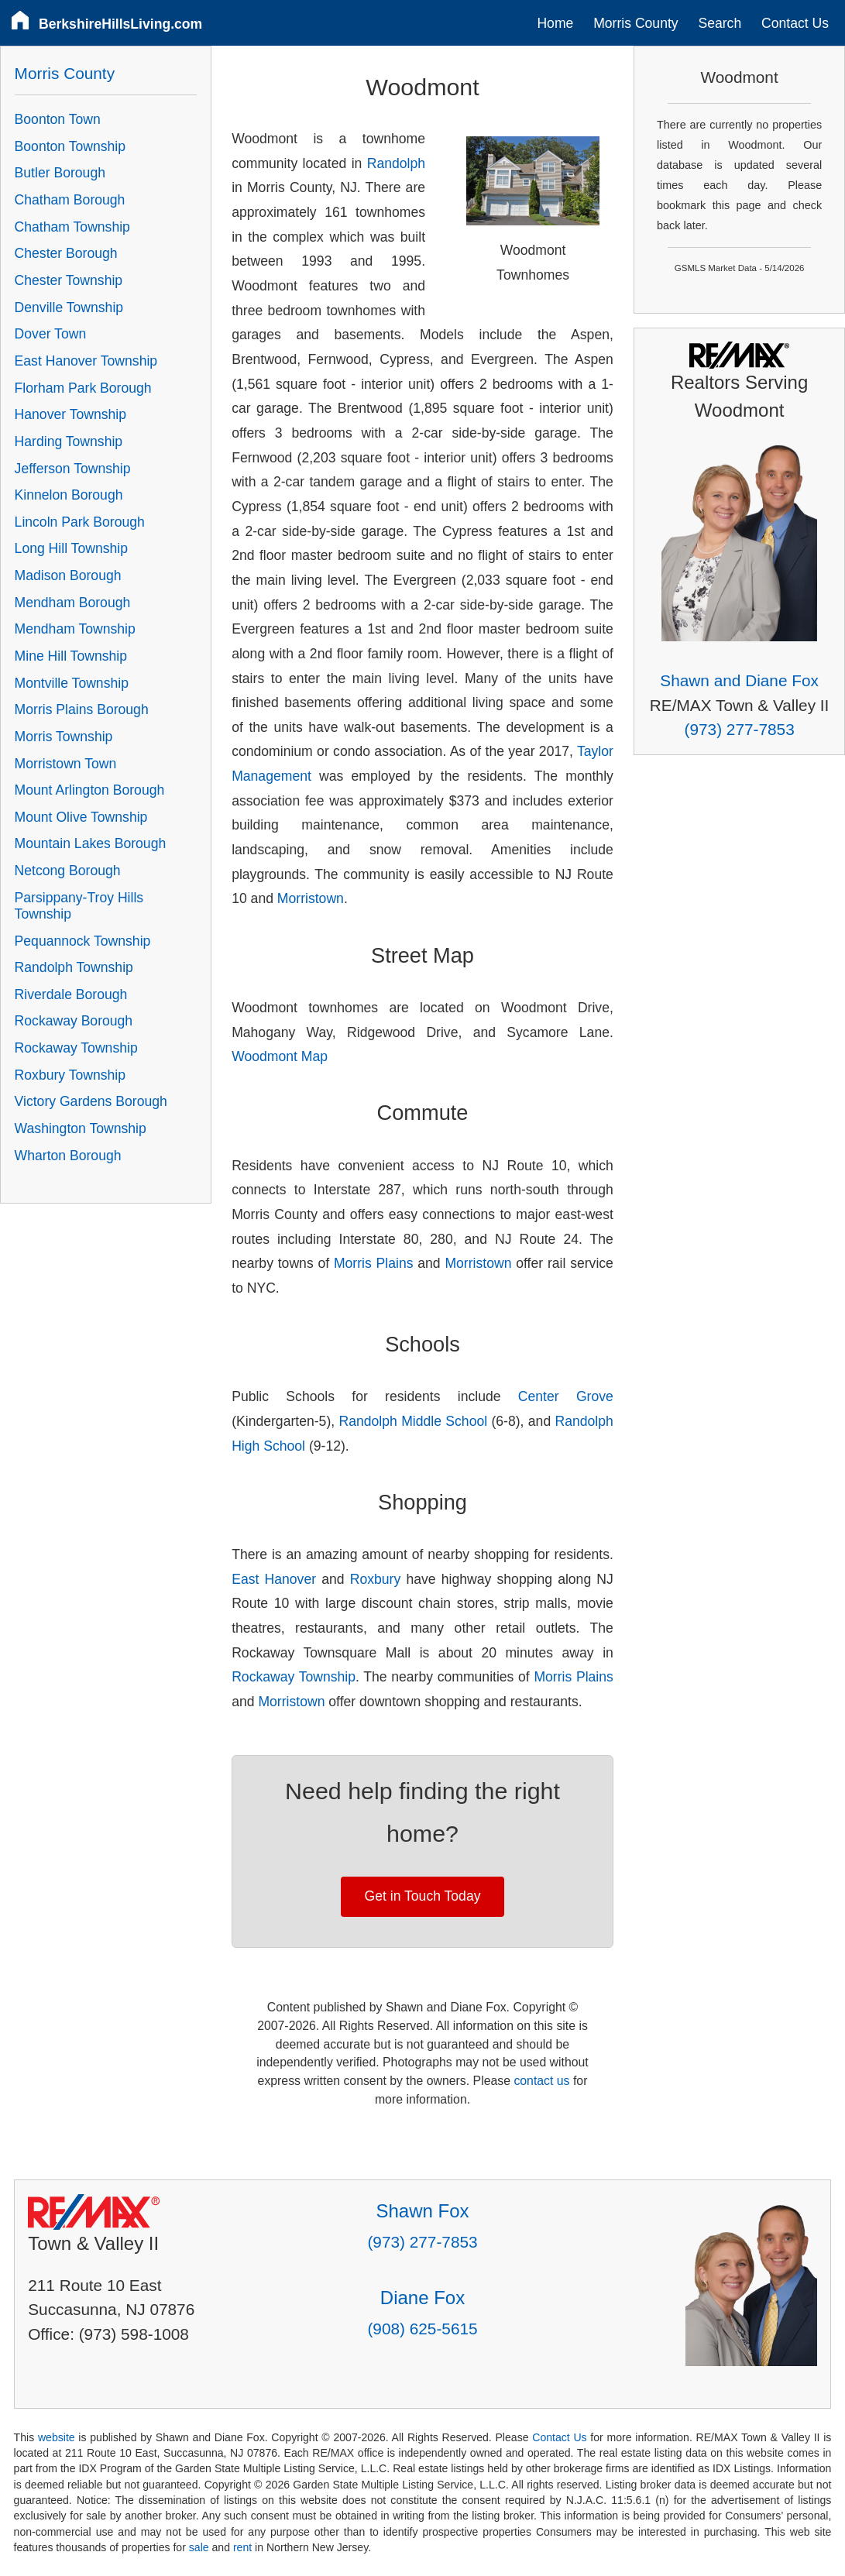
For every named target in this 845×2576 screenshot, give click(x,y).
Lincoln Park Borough (80, 522)
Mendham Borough (73, 602)
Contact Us (795, 23)
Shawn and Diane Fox (739, 680)
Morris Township (64, 736)
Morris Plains (374, 1263)
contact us (541, 2080)
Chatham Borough (70, 200)
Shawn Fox (422, 2210)
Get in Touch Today (423, 1896)
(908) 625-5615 (422, 2328)
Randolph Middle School (412, 1421)
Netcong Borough (68, 870)
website (56, 2437)
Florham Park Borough (83, 388)
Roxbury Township (70, 1075)
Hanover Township (70, 414)
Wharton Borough (68, 1155)
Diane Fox (422, 2297)
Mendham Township (75, 629)
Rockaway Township (294, 1677)
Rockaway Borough (74, 1021)
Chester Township (69, 280)
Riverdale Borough (71, 994)
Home (555, 23)
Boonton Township (70, 146)
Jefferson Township (73, 468)
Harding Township (69, 441)
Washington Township (80, 1128)
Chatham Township (72, 227)
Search (719, 23)
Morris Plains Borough (82, 709)
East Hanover (274, 1579)
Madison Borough (68, 575)
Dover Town (51, 334)
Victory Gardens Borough (91, 1101)
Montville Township (72, 683)
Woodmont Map (280, 1056)
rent (242, 2547)
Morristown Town (66, 763)
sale (199, 2547)
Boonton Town (58, 119)
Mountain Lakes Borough (91, 843)
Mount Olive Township (81, 817)
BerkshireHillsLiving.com (120, 24)
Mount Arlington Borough (90, 790)
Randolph (396, 163)
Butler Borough (60, 172)
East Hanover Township (86, 361)
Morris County (635, 23)
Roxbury (375, 1579)
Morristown (310, 898)
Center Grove (565, 1396)
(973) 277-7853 (740, 729)
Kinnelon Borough (69, 495)
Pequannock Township (83, 941)
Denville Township (69, 307)
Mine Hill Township (71, 656)
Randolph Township (74, 967)
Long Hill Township (71, 548)
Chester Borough (66, 253)
